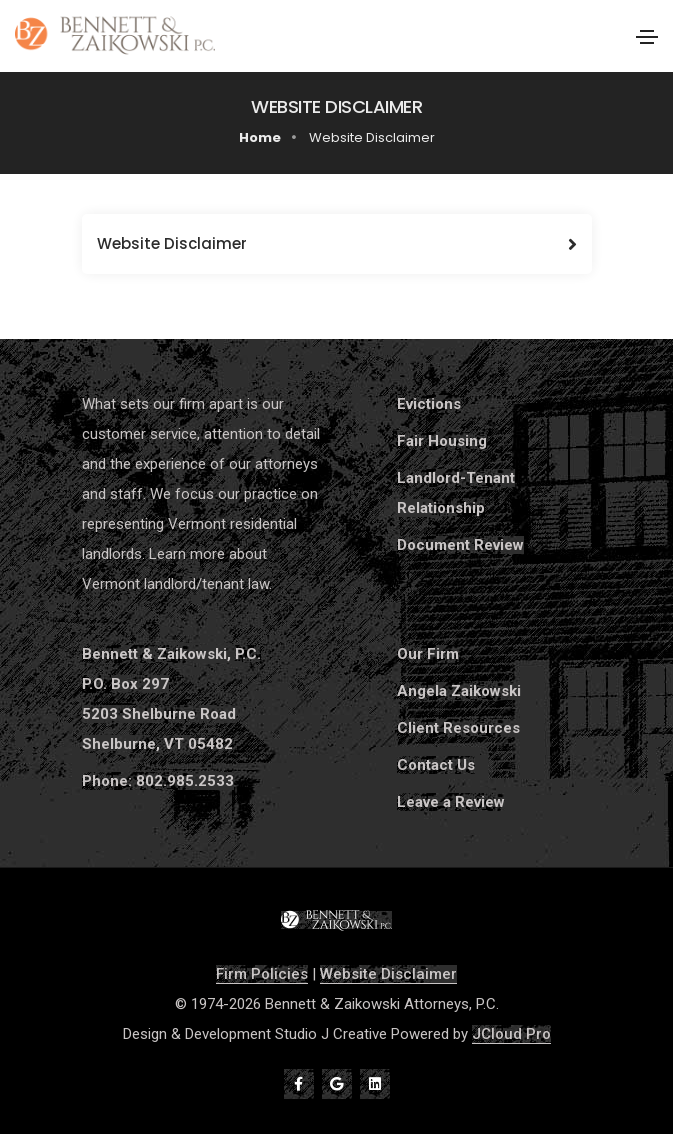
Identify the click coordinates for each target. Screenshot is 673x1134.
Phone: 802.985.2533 (158, 781)
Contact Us (436, 765)
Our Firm (428, 654)
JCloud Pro (511, 1034)
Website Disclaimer (388, 974)
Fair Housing (442, 441)
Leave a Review (451, 802)
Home (260, 137)
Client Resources (458, 728)
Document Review (460, 545)
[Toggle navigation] (647, 37)
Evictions (429, 404)
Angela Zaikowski (459, 691)
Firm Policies (262, 974)
